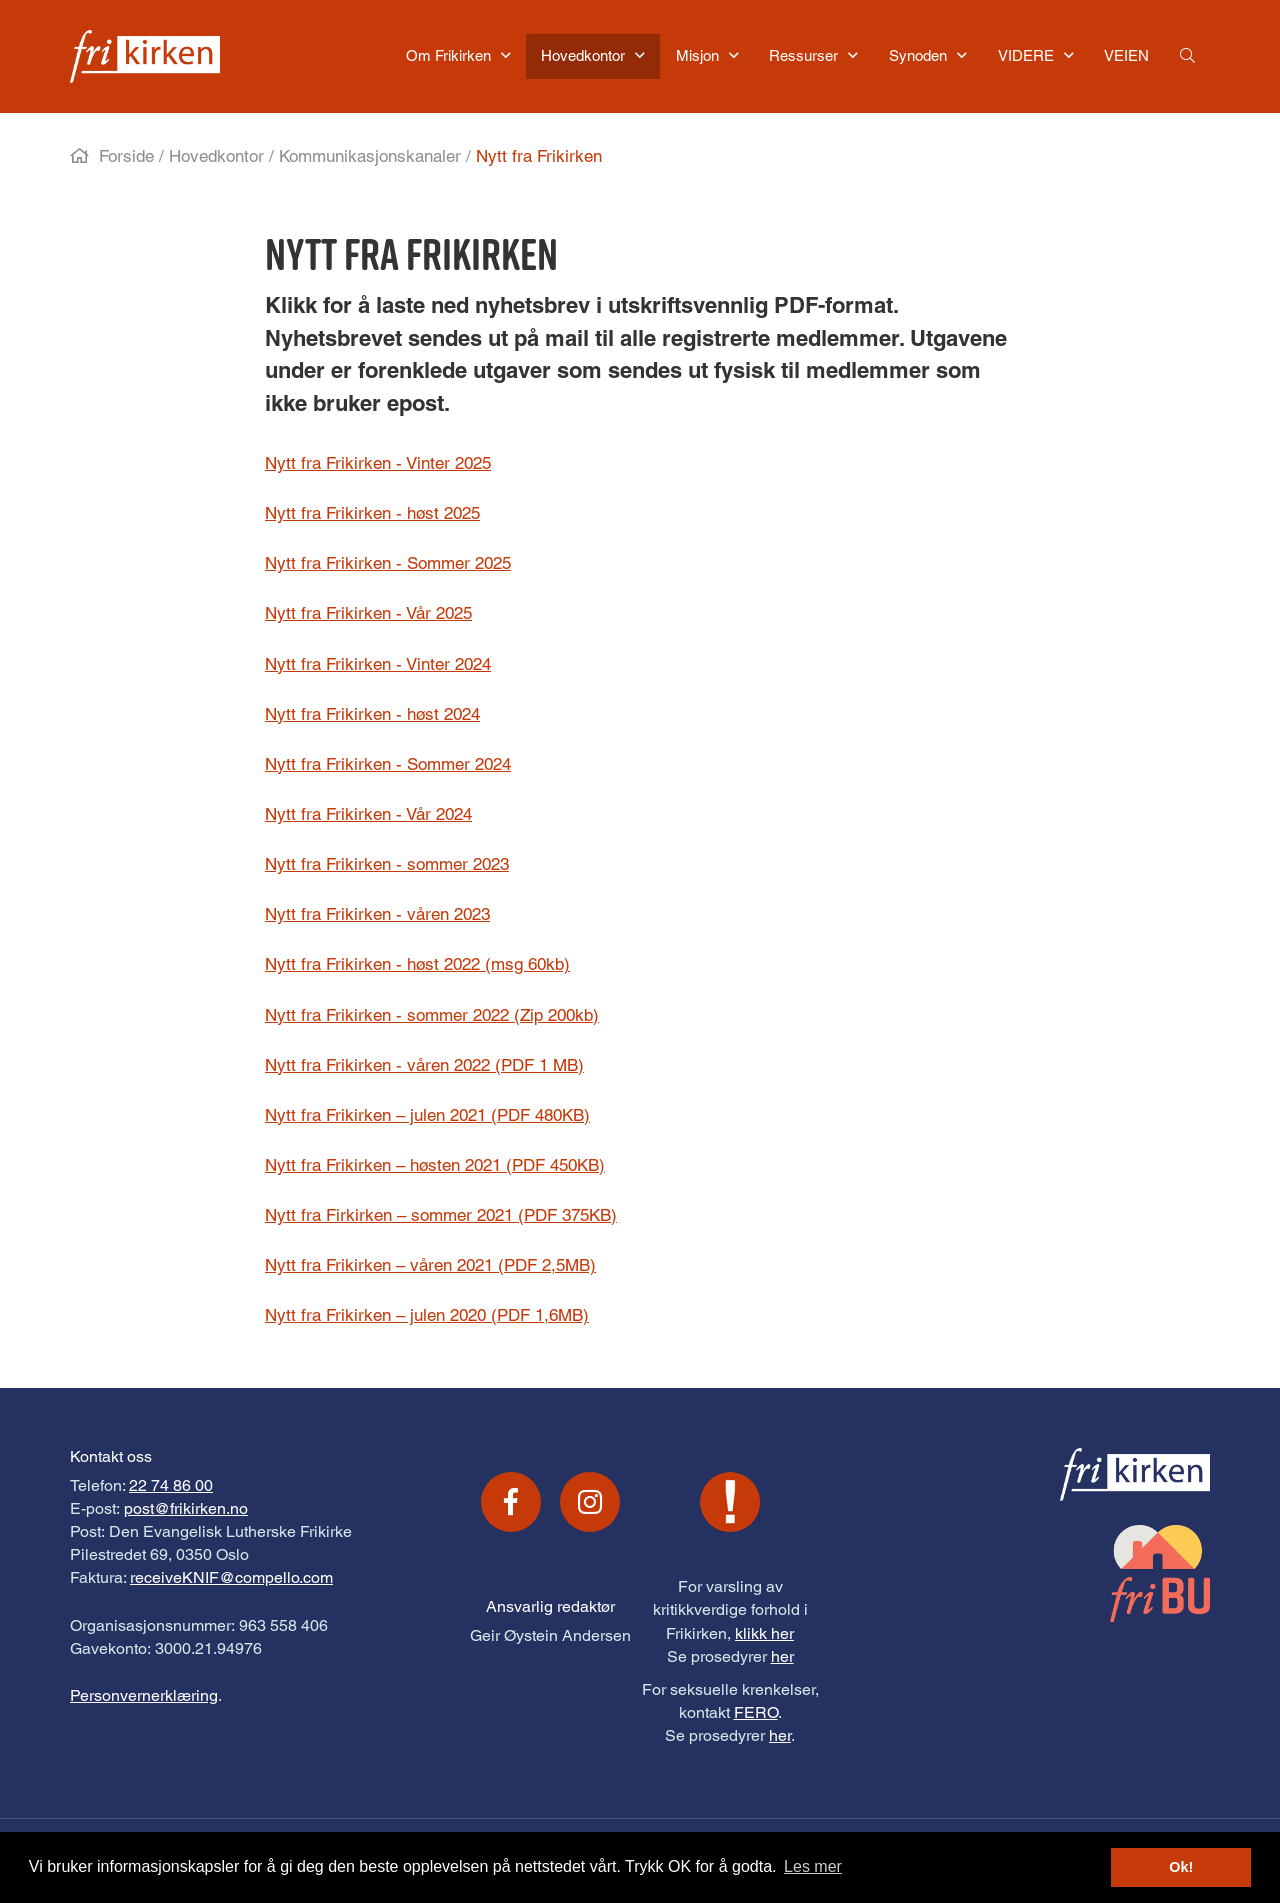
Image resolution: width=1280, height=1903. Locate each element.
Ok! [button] (1181, 1867)
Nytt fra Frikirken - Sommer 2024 (388, 764)
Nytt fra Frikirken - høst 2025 (372, 513)
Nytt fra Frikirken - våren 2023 (377, 914)
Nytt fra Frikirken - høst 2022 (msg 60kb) (417, 964)
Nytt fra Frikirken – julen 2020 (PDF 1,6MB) (427, 1315)
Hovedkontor (216, 156)
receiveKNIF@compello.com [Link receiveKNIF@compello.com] (231, 1577)
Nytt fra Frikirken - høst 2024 (372, 714)
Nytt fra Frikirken (539, 156)
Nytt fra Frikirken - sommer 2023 (387, 864)
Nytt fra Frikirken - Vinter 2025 (378, 463)
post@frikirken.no (186, 1508)
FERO (756, 1712)
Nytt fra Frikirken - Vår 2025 (368, 613)
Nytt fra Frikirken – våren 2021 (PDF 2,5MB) (430, 1265)
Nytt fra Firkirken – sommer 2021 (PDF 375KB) (441, 1215)
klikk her (764, 1633)
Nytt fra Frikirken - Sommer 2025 (388, 563)
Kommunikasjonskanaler (370, 156)
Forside (126, 156)
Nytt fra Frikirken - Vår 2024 (368, 814)
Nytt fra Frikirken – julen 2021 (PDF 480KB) (427, 1115)
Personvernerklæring (144, 1695)
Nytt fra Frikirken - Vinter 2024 (378, 664)
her (782, 1656)
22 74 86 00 (171, 1485)
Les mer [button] (813, 1866)
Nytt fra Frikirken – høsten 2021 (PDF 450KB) (435, 1165)
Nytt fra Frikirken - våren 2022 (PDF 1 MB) (424, 1065)
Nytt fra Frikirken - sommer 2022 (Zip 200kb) (432, 1015)
